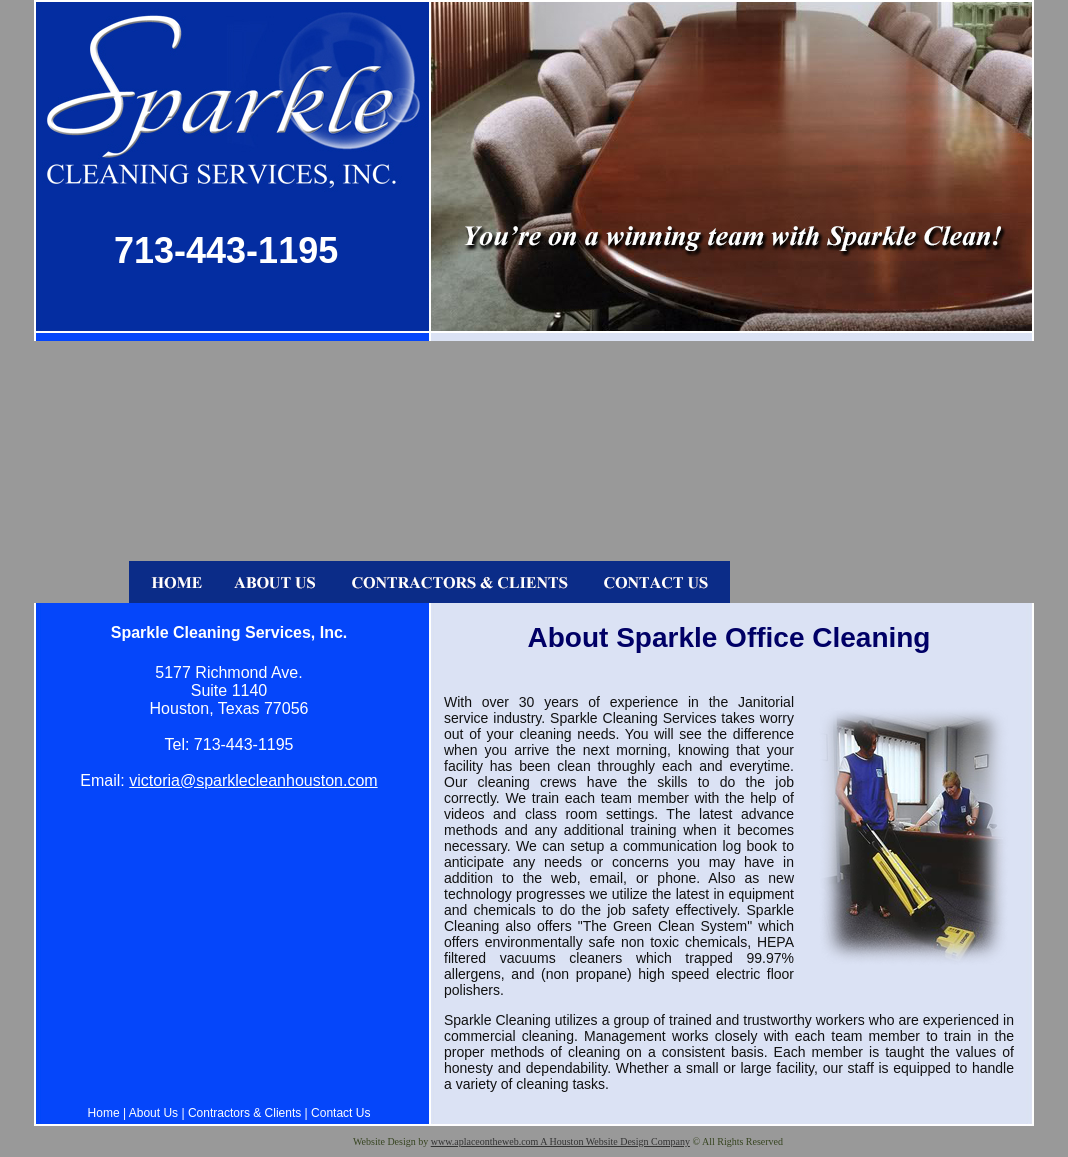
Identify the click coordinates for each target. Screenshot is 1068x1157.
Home (104, 1113)
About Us (153, 1113)
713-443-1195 (226, 250)
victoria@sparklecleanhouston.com (253, 780)
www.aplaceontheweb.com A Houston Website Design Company (560, 1141)
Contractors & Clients (244, 1113)
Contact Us (340, 1113)
